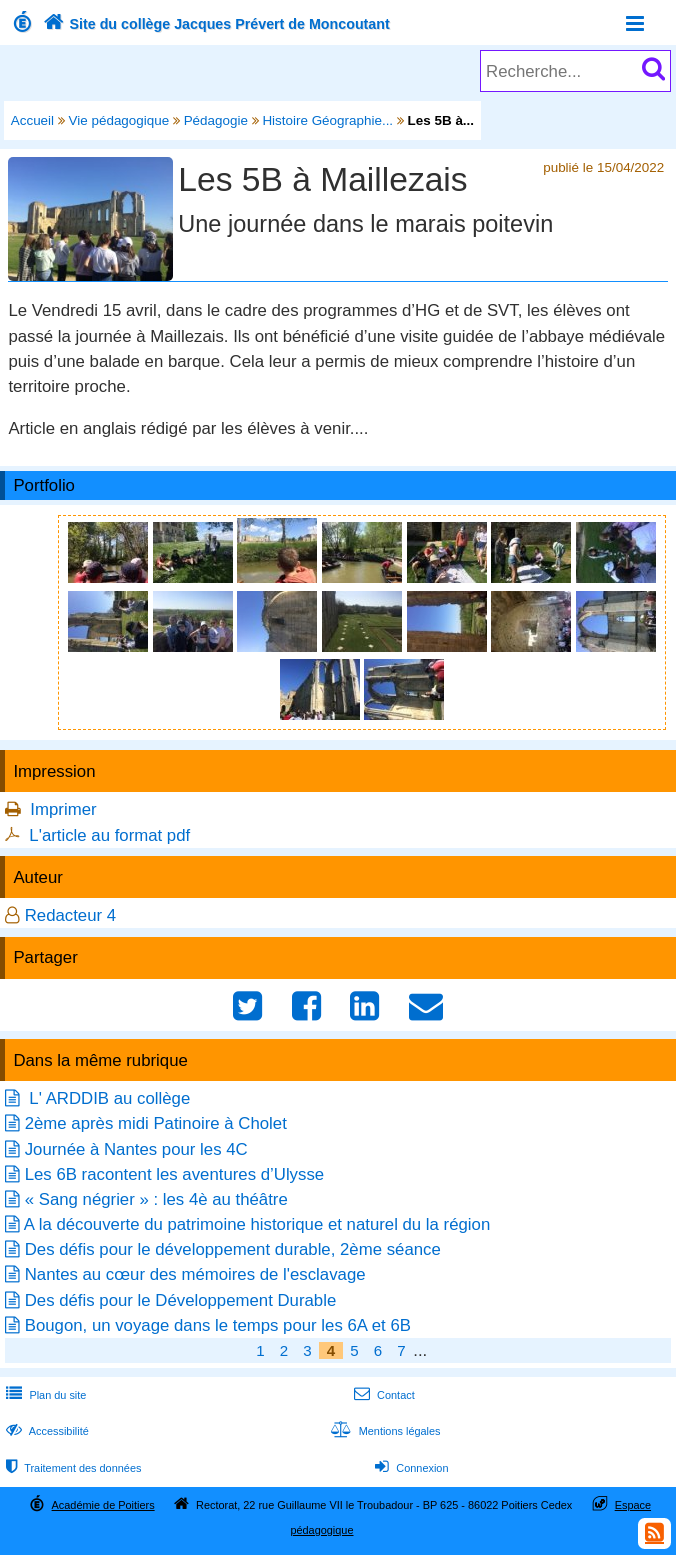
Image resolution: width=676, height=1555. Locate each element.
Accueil (32, 120)
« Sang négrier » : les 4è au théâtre (156, 1199)
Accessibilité (45, 1431)
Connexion (409, 1468)
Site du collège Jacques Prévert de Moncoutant (214, 24)
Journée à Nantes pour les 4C (136, 1149)
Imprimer (63, 809)
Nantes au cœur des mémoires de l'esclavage (195, 1274)
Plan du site (44, 1395)
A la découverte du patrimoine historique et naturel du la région (257, 1224)
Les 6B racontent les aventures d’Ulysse (174, 1174)
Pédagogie (216, 120)
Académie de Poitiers (103, 1505)
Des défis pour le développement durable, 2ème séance (233, 1249)
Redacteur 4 (70, 915)
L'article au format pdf (109, 835)
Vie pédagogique (119, 120)
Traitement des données (71, 1468)
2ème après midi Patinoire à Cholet (156, 1123)
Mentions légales (383, 1431)
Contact (382, 1395)
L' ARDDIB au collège (108, 1098)
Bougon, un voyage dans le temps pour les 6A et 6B (218, 1325)
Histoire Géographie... (327, 120)
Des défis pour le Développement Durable (181, 1300)
